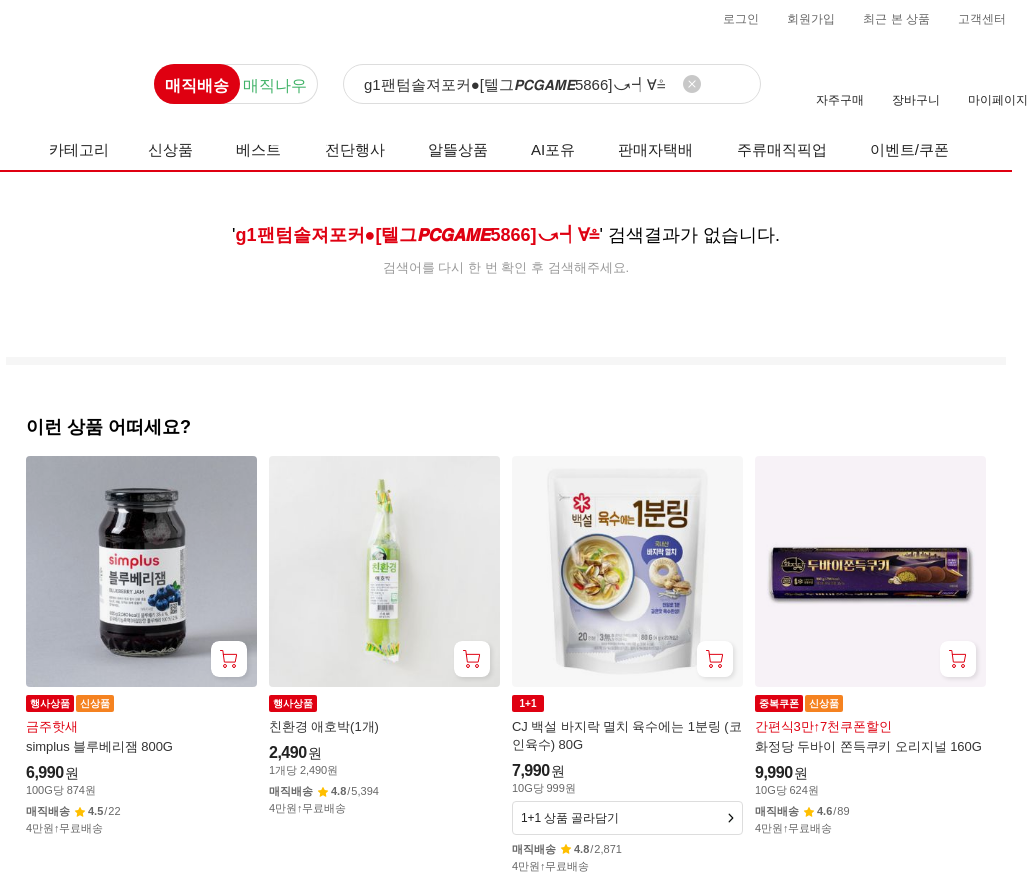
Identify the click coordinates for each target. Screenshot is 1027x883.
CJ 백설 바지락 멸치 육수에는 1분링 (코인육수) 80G (626, 735)
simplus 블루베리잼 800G (99, 746)
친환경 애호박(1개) (324, 726)
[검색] (552, 85)
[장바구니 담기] (229, 659)
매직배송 (197, 85)
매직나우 (275, 85)
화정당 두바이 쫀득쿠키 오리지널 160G (868, 746)
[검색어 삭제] (692, 84)
